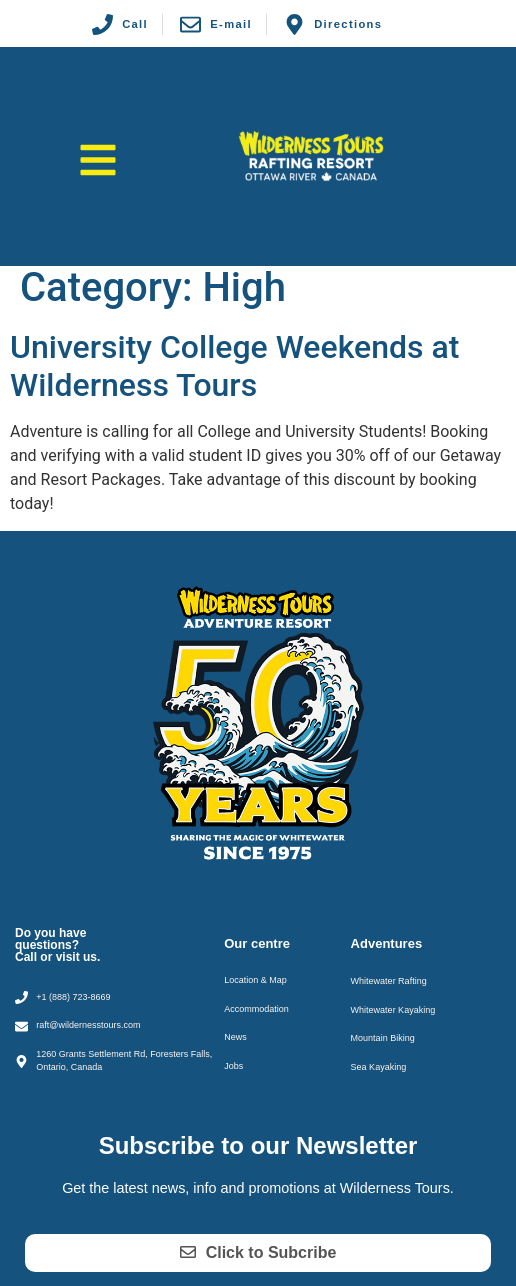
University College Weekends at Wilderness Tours (234, 366)
